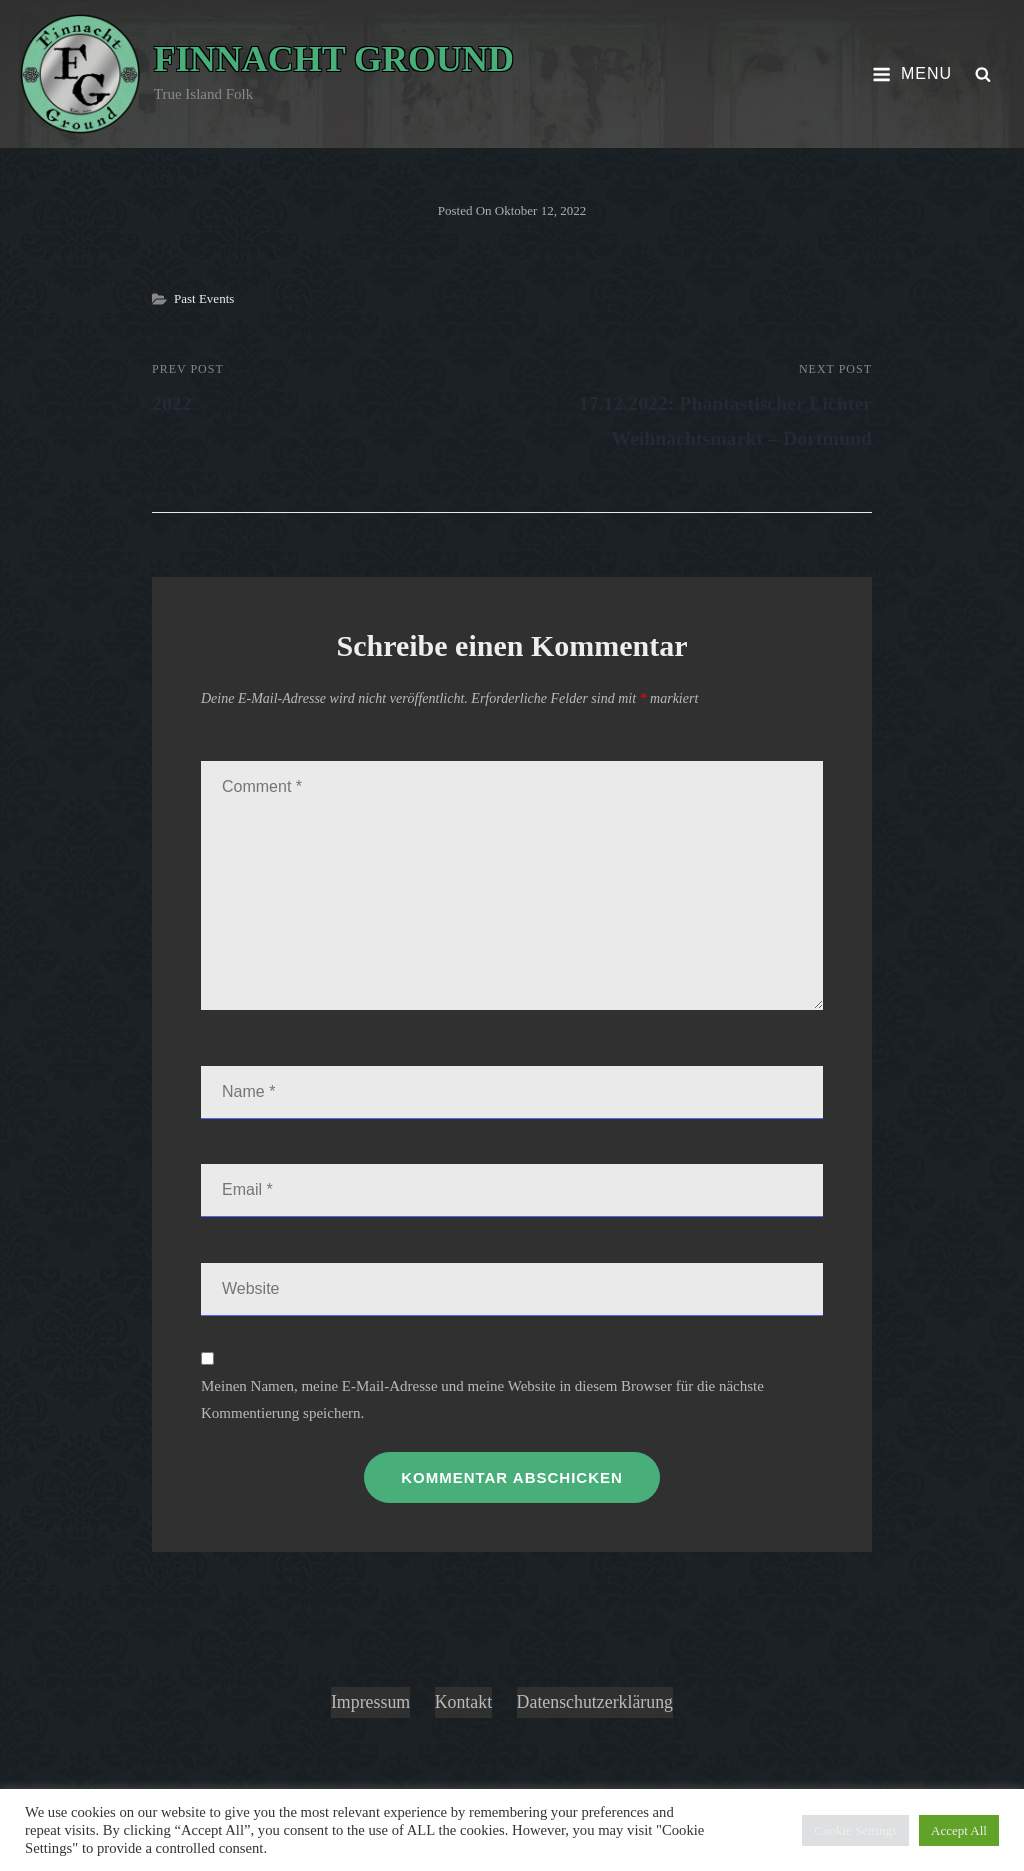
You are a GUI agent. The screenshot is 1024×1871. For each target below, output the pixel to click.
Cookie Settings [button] (855, 1830)
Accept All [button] (959, 1830)
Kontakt (463, 1702)
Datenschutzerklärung (596, 1702)
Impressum (370, 1702)
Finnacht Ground (335, 59)
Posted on (512, 210)
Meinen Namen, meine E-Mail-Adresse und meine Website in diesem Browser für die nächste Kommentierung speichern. (482, 1400)
